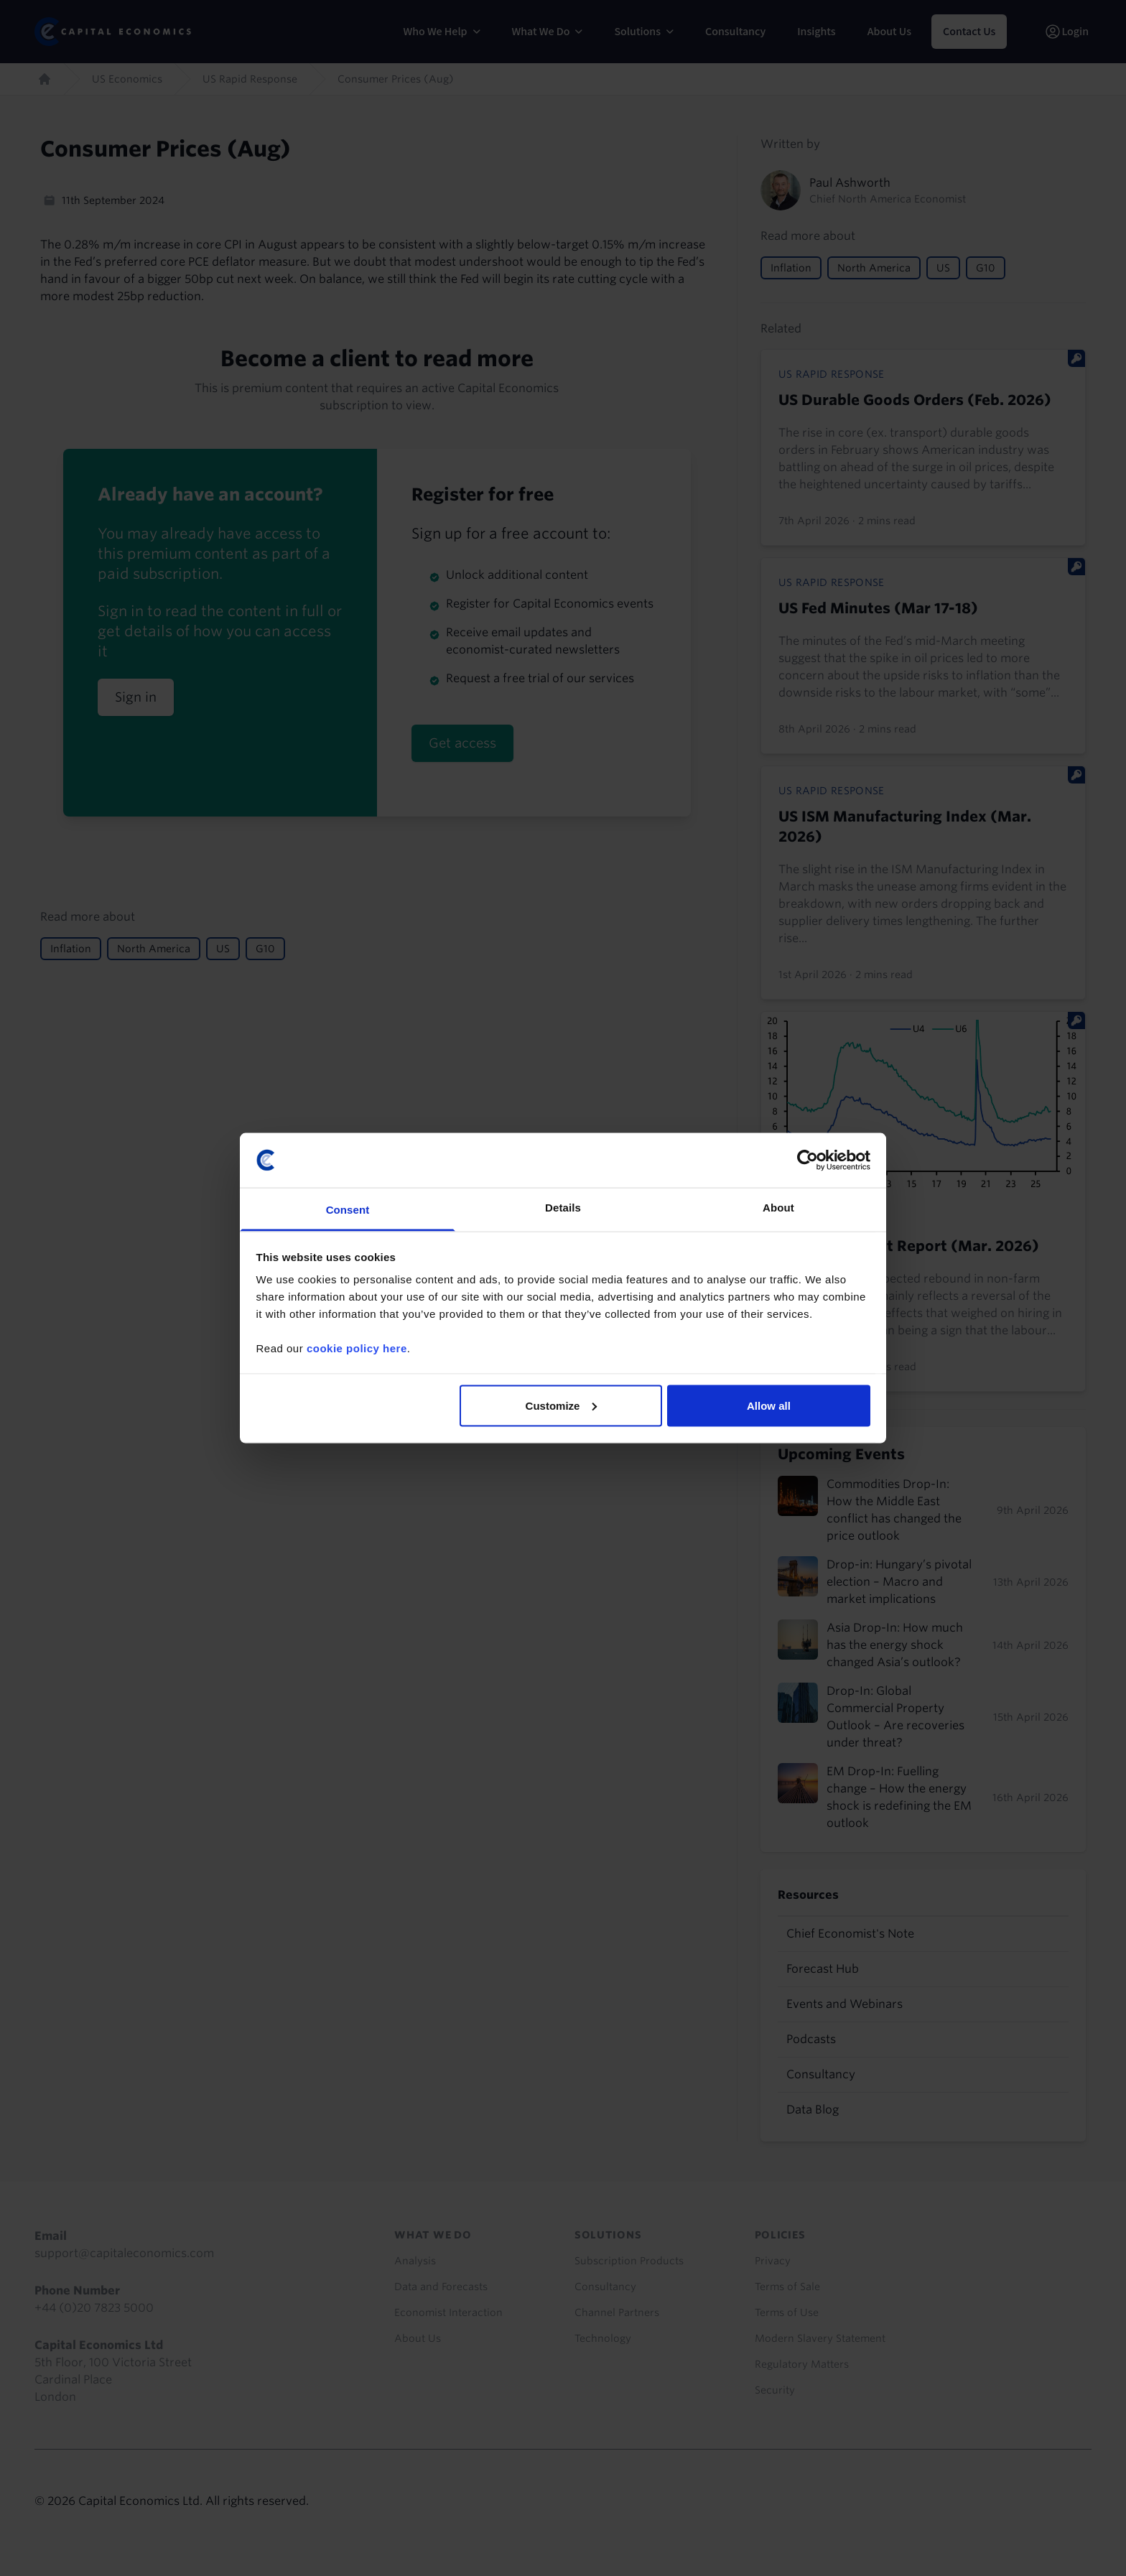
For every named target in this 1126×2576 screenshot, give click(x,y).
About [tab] (778, 1207)
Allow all (769, 1405)
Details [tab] (563, 1207)
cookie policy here (357, 1348)
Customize (561, 1405)
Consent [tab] (348, 1210)
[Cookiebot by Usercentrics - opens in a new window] (807, 1160)
